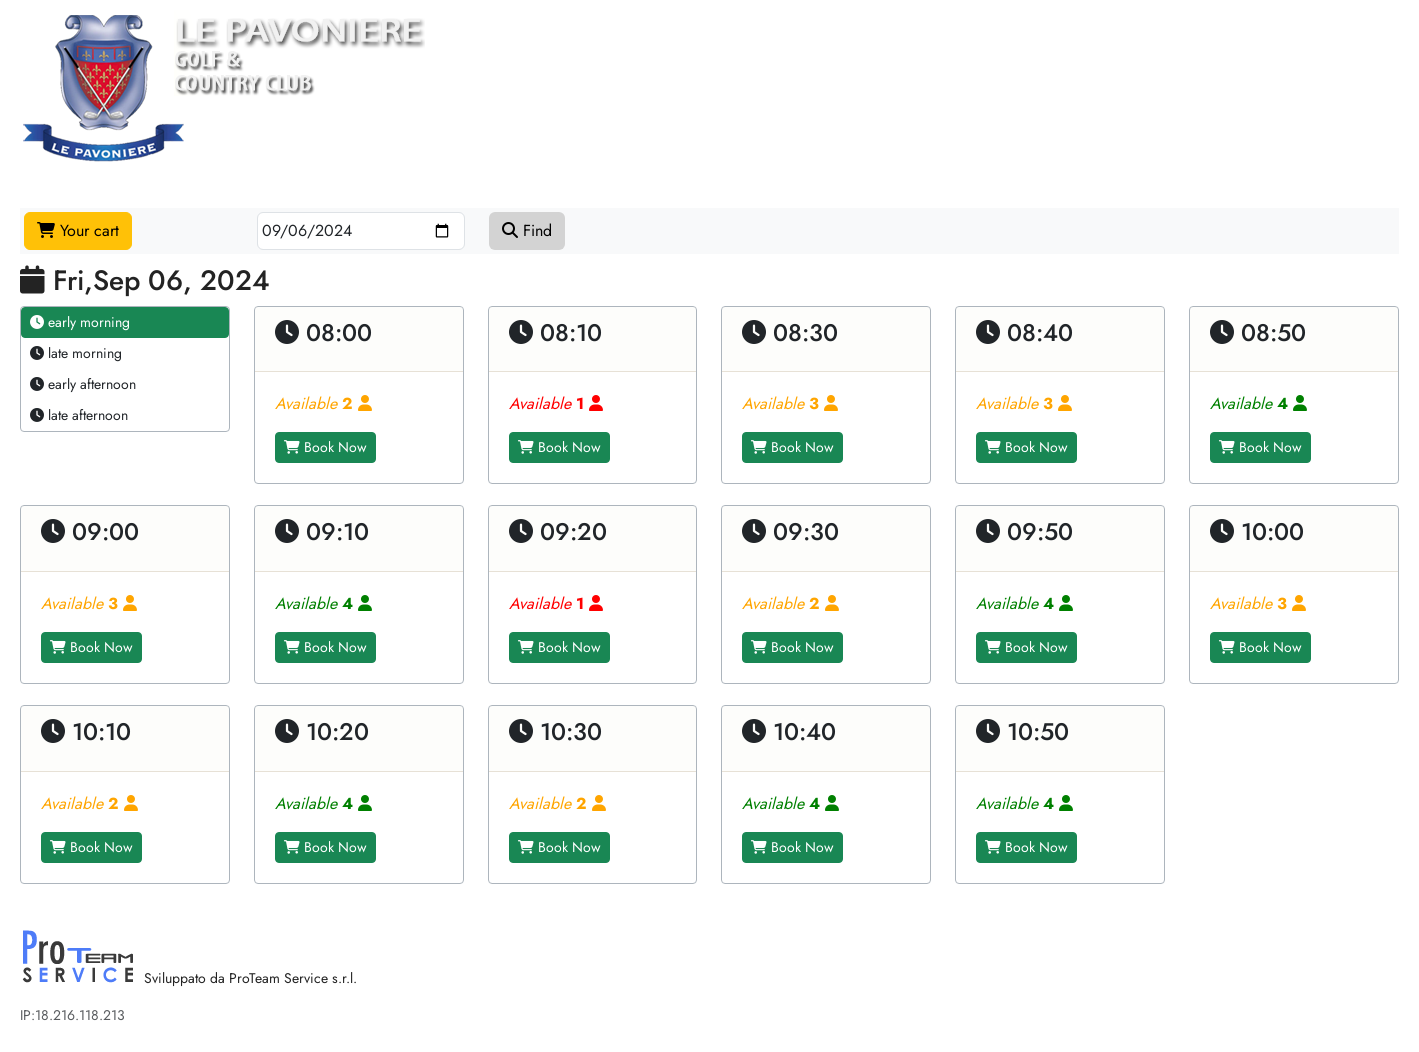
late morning (76, 353)
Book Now (325, 447)
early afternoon (83, 384)
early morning (80, 322)
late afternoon (79, 415)
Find (527, 230)
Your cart (78, 230)
